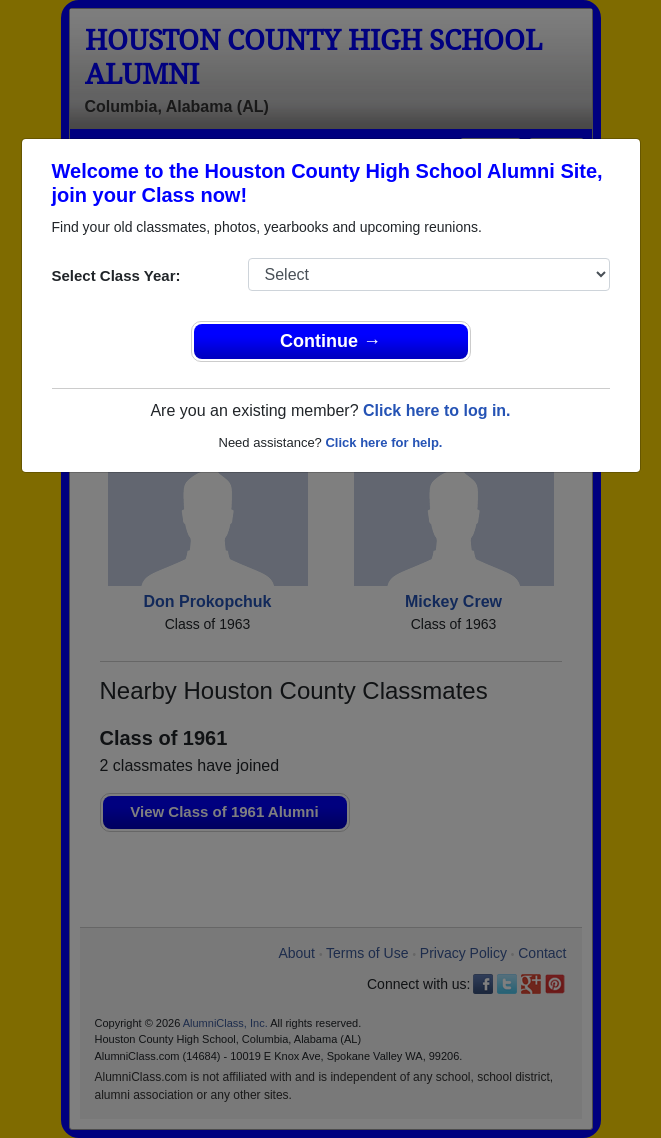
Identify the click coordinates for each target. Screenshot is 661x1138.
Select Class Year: (116, 275)
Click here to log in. (437, 410)
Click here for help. (383, 442)
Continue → (330, 341)
